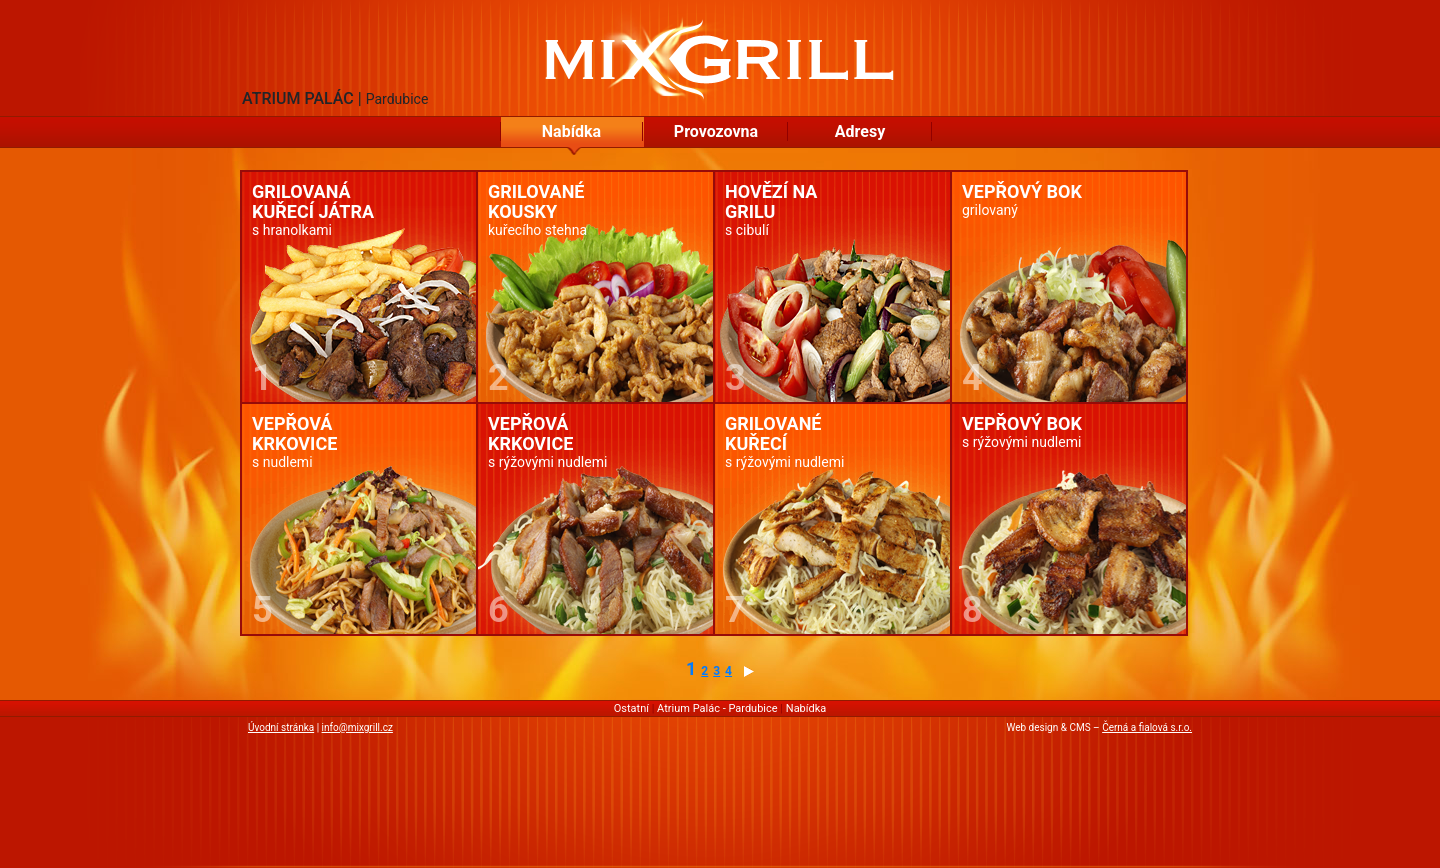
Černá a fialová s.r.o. (1147, 727)
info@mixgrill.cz (357, 727)
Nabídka (571, 131)
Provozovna (716, 131)
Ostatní (631, 708)
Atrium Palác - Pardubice (717, 708)
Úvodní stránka (281, 727)
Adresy (860, 131)
